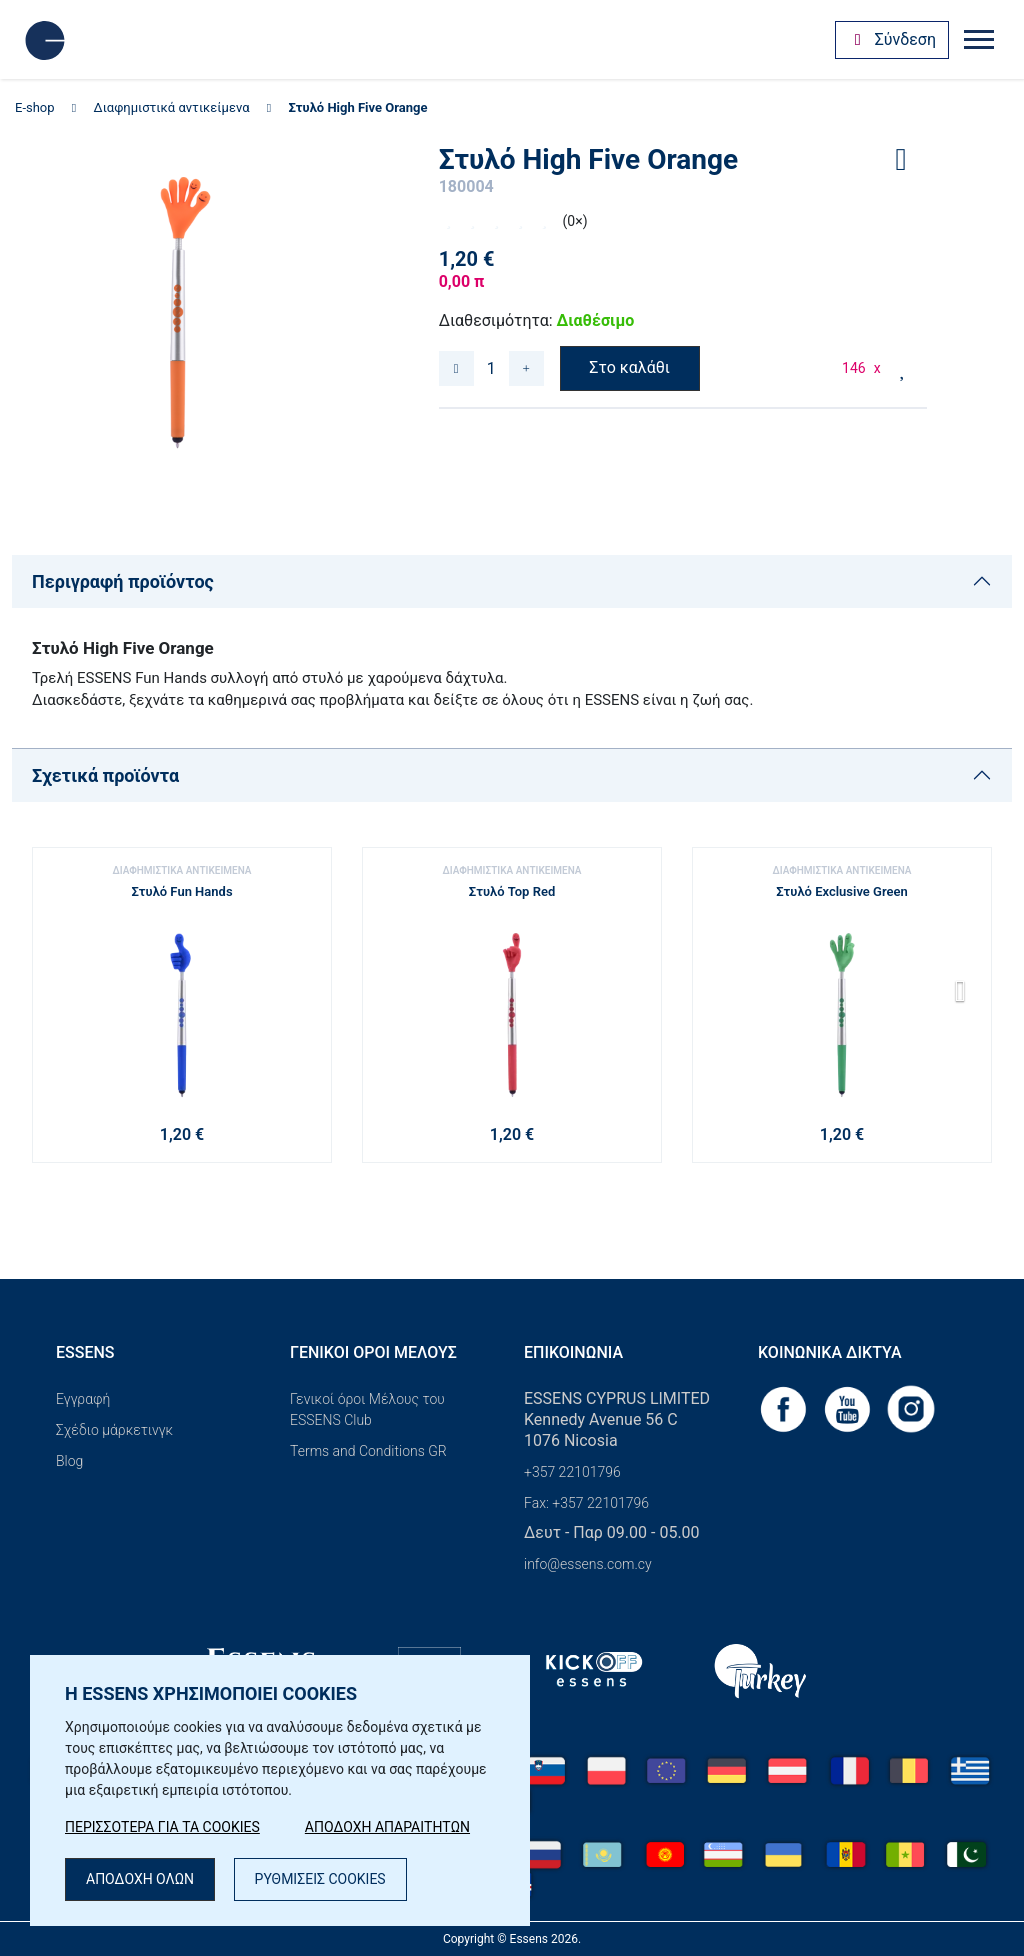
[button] (968, 998)
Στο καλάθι (629, 367)
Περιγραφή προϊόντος (123, 581)
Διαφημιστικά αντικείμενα (172, 107)
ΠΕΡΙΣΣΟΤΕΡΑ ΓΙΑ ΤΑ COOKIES (162, 1827)
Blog (69, 1461)
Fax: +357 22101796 (586, 1503)
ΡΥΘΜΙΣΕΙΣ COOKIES (320, 1879)
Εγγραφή (83, 1399)
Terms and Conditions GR (368, 1451)
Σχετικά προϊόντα (105, 775)
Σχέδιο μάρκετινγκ (114, 1430)
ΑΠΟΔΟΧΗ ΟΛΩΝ (140, 1879)
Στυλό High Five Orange (357, 107)
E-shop (35, 107)
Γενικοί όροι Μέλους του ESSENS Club (367, 1409)
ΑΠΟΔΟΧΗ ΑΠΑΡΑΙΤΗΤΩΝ (387, 1827)
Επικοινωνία (573, 1352)
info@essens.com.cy (588, 1564)
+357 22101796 (572, 1472)
